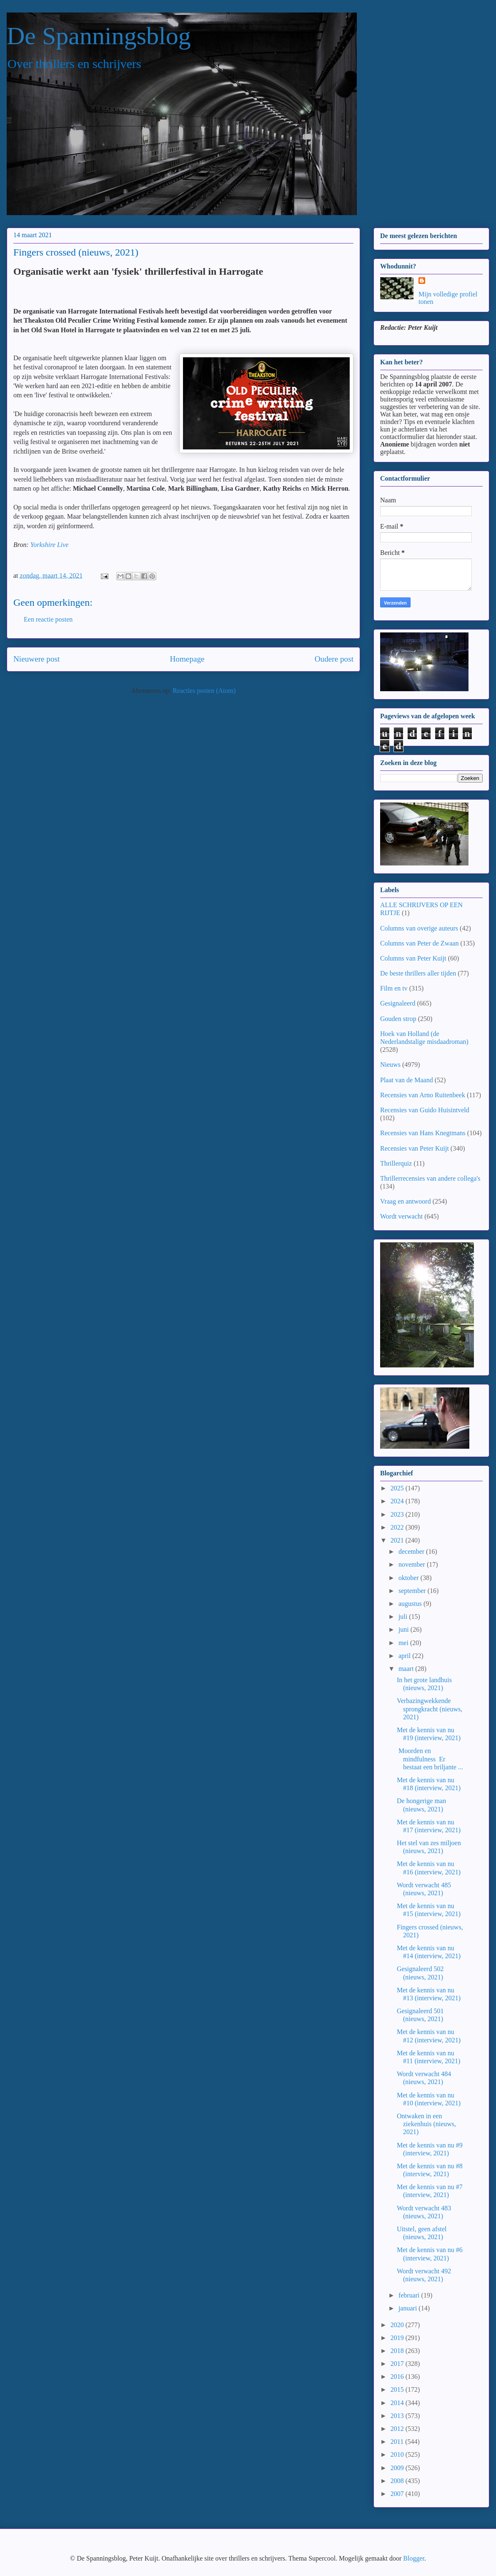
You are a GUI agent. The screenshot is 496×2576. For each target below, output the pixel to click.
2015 (398, 2389)
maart (406, 1668)
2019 (398, 2337)
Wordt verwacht (401, 1216)
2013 (398, 2415)
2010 (398, 2454)
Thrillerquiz (396, 1163)
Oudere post (334, 659)
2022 (398, 1527)
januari (408, 2308)
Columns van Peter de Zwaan (419, 943)
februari (409, 2295)
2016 (398, 2376)
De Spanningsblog (99, 36)
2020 (398, 2324)
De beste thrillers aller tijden (418, 973)
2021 (398, 1540)
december (412, 1551)
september (413, 1590)
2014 (398, 2402)
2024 (398, 1501)
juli (403, 1616)
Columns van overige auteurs (419, 928)
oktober (409, 1577)
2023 (398, 1514)
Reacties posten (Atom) (204, 690)
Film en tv (394, 988)
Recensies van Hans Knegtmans (423, 1132)
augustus (410, 1603)
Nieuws (390, 1064)
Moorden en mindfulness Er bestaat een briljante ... (430, 1758)
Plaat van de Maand (406, 1080)
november (412, 1564)
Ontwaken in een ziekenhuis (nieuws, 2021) (426, 2123)
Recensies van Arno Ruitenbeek (422, 1095)
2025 (398, 1488)
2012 (398, 2428)
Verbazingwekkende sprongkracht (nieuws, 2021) (429, 1708)
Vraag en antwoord (405, 1201)
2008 (398, 2480)
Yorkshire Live (49, 544)
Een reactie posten (48, 619)
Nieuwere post (36, 659)
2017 (398, 2363)
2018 (398, 2350)
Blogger (413, 2558)
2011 (398, 2441)
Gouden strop (398, 1018)
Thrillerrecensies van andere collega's (430, 1178)
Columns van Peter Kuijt (413, 958)
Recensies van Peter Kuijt (414, 1148)
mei (404, 1642)
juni (404, 1629)
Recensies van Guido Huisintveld (424, 1110)
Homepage (187, 659)
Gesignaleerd (397, 1003)
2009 (398, 2467)
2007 (398, 2493)
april (405, 1655)
